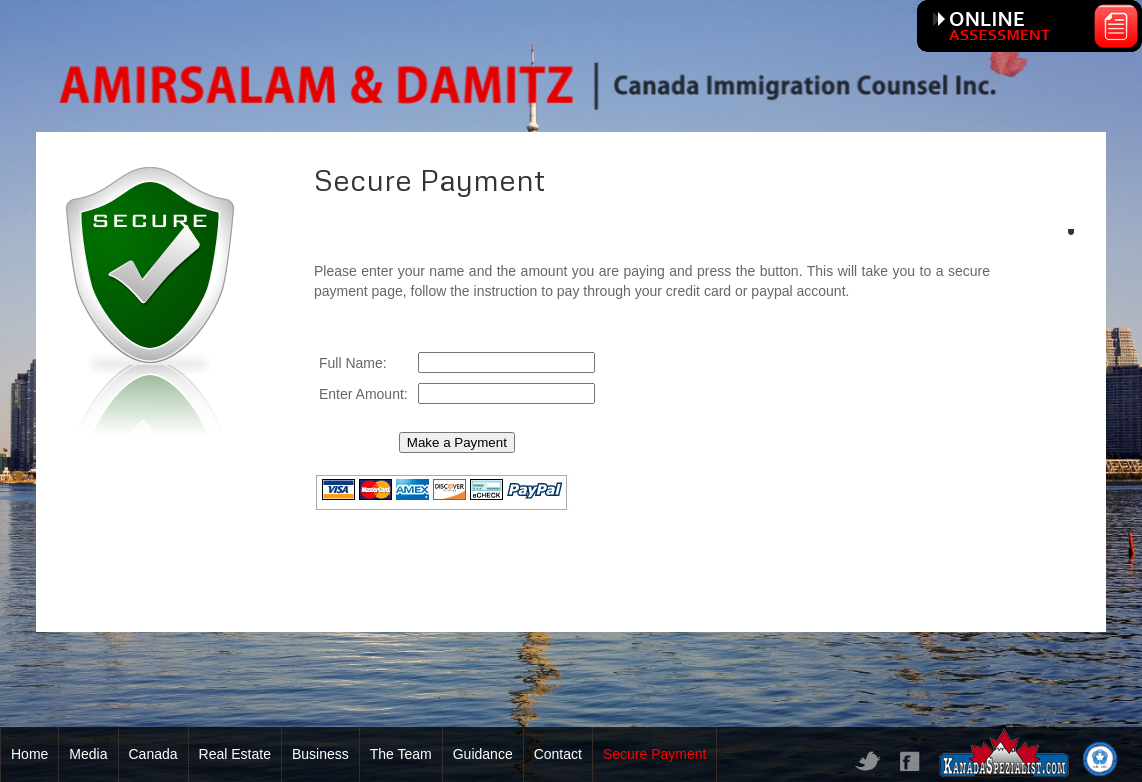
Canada (153, 754)
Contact (558, 754)
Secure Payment (655, 754)
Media (88, 754)
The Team (401, 754)
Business (320, 754)
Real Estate (235, 754)
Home (29, 754)
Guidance (483, 754)
